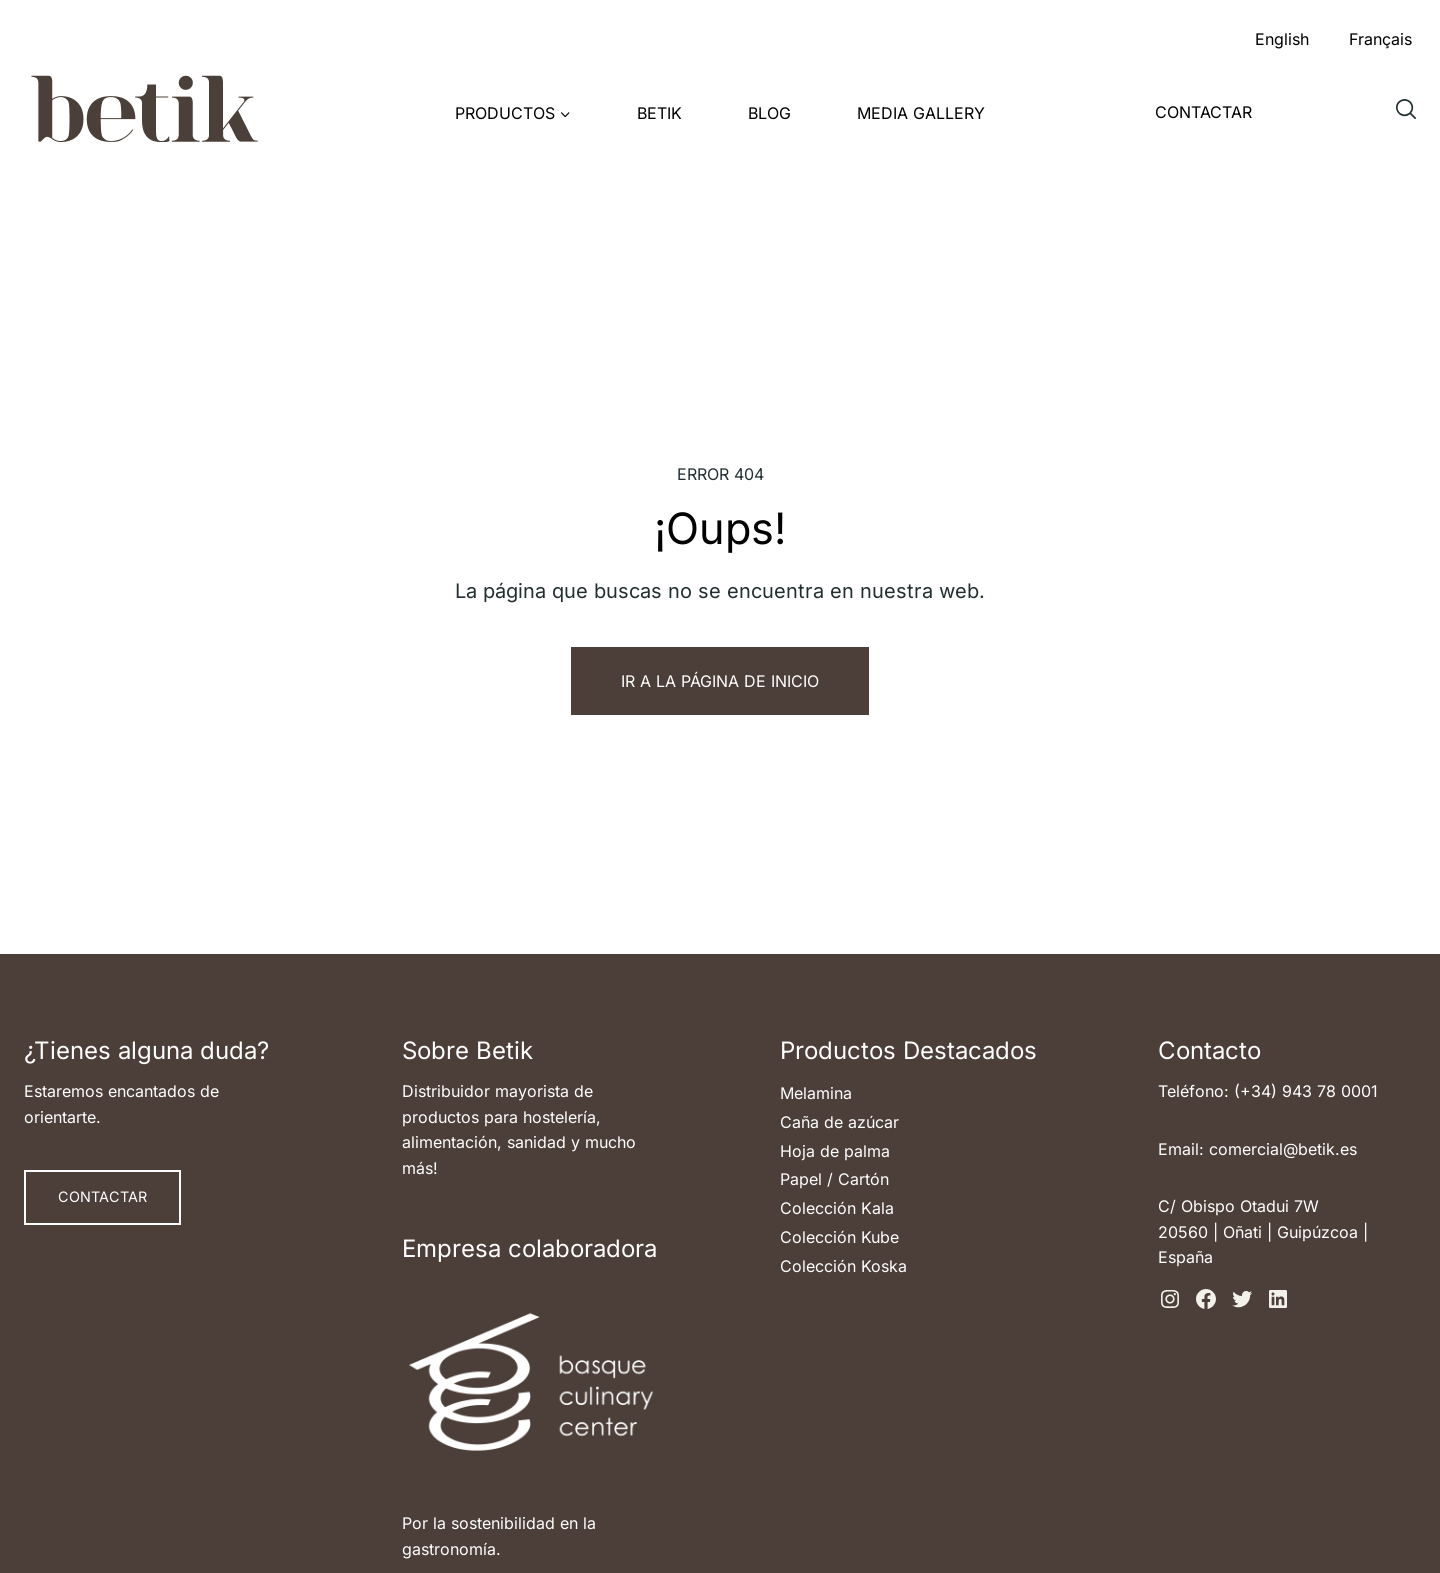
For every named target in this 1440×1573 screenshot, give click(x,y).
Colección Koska (843, 1266)
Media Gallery (921, 113)
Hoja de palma (835, 1151)
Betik (659, 113)
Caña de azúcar (839, 1122)
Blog (769, 113)
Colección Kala (837, 1208)
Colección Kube (839, 1237)
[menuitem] (1282, 34)
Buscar (1411, 117)
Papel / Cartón (834, 1179)
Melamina (816, 1093)
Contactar (1203, 112)
